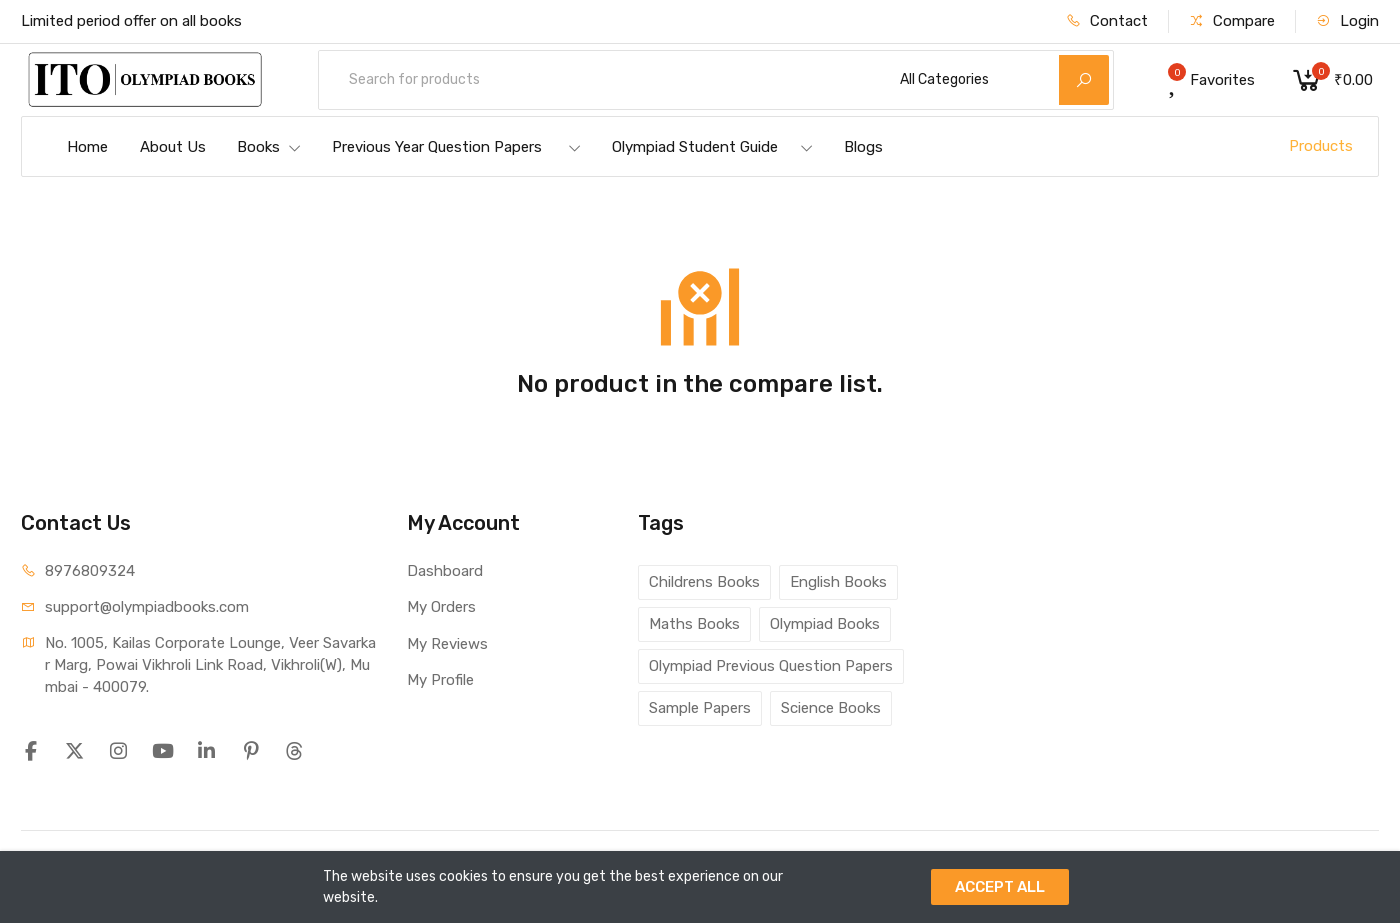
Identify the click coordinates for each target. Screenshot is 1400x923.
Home (87, 147)
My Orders (441, 607)
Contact (1107, 21)
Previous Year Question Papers (457, 147)
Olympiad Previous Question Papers (771, 666)
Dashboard (445, 571)
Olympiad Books (825, 624)
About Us (173, 147)
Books (269, 147)
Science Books (831, 708)
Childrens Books (704, 582)
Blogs (863, 147)
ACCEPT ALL (1000, 887)
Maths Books (694, 624)
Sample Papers (700, 708)
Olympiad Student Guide (713, 147)
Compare (1232, 21)
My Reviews (447, 644)
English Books (838, 582)
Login (1347, 21)
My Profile (440, 680)
